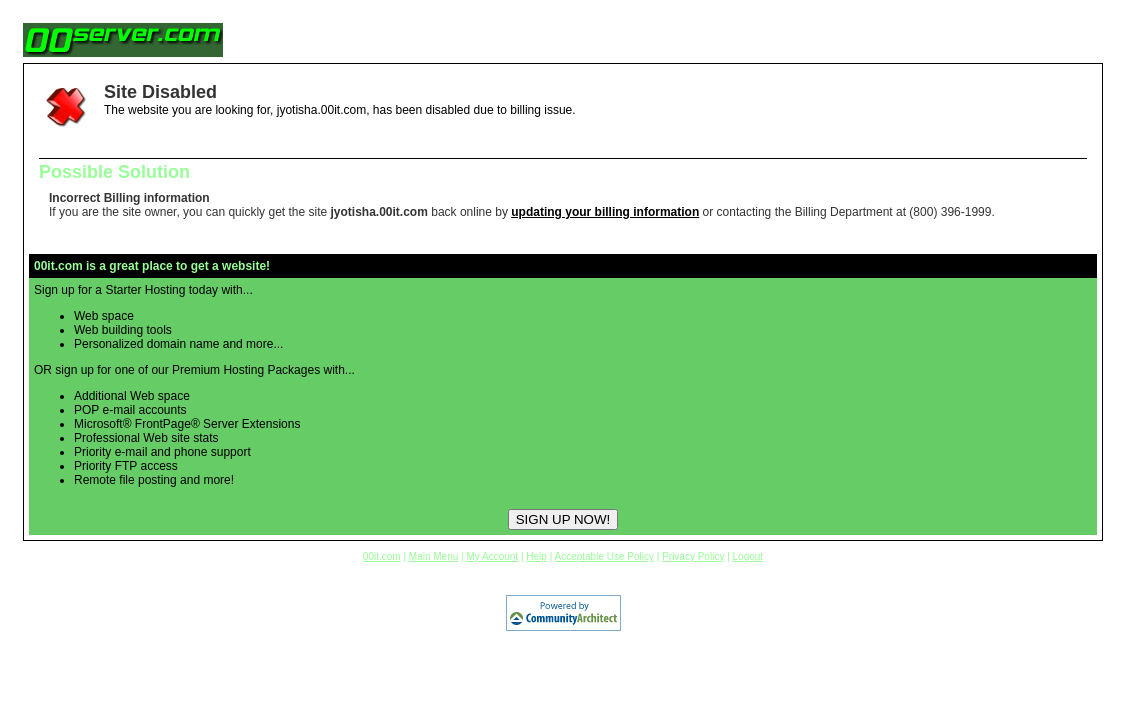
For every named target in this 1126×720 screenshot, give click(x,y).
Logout (748, 556)
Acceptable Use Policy (604, 556)
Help (536, 556)
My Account (492, 556)
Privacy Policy (693, 556)
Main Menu (433, 556)
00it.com (382, 556)
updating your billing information (605, 212)
